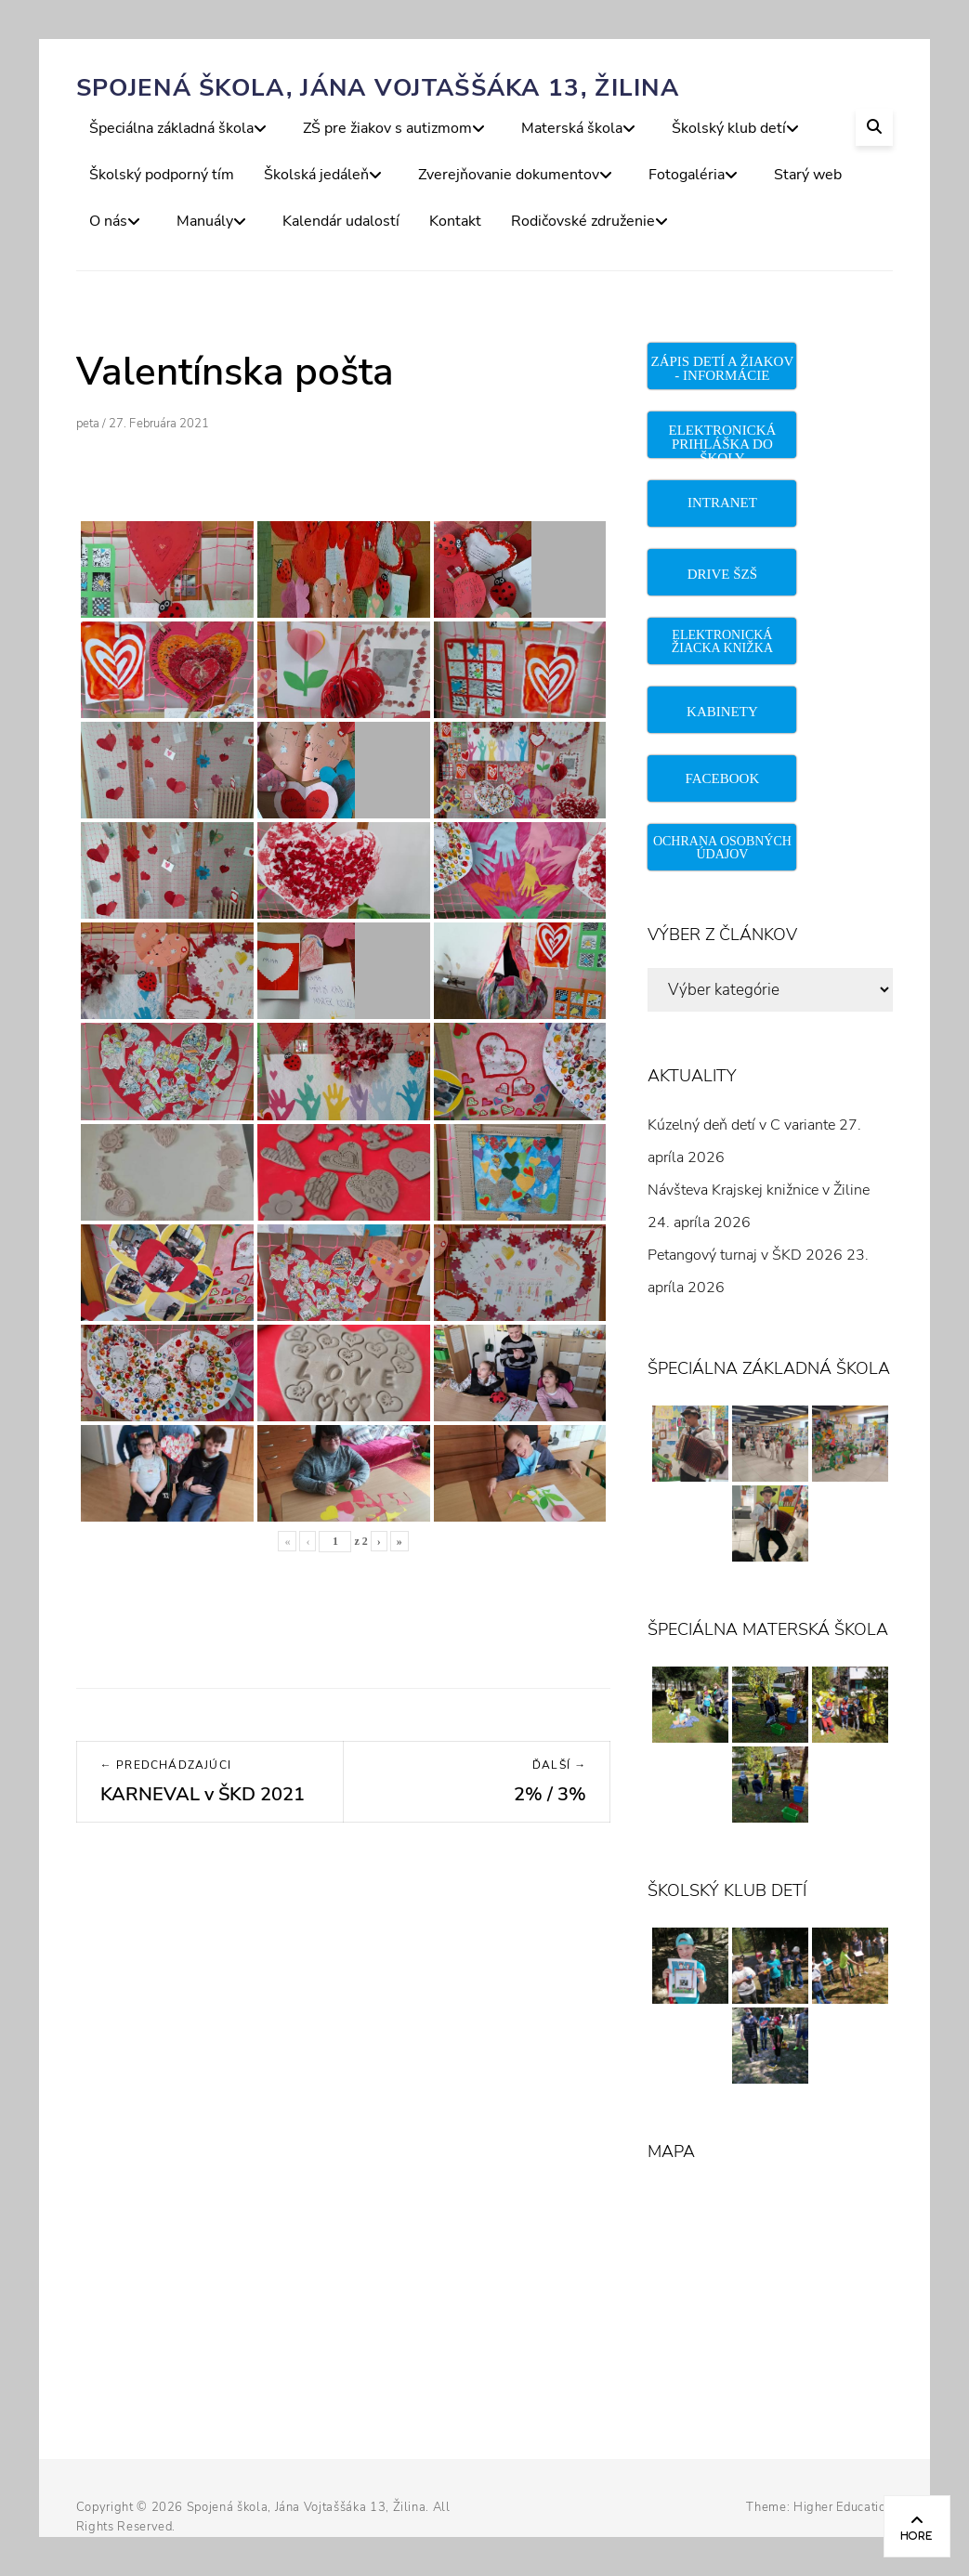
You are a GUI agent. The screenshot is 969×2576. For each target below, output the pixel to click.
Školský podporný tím (161, 174)
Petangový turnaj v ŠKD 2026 (745, 1255)
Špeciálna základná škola (171, 128)
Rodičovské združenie (583, 221)
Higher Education (843, 2507)
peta (87, 423)
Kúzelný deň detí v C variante (741, 1125)
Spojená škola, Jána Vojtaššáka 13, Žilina (377, 88)
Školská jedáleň (316, 174)
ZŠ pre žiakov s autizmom (387, 128)
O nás (108, 221)
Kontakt (455, 221)
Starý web (808, 174)
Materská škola (571, 128)
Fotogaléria (686, 174)
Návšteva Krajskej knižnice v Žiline (759, 1190)
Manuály (205, 221)
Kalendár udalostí (340, 221)
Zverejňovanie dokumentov (508, 174)
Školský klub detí (729, 128)
